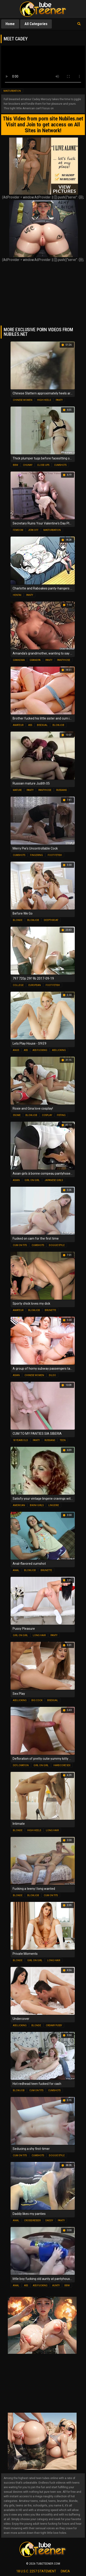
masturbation (12, 91)
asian (16, 1180)
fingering (36, 855)
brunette (50, 1310)
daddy (49, 2220)
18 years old (20, 1440)
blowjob (58, 725)
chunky (27, 465)
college (18, 985)
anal (16, 1570)
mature (17, 790)
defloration (21, 1765)
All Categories (36, 24)
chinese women (22, 400)
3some (17, 1115)
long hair (39, 1635)
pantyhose (63, 660)
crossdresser (32, 2220)
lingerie (53, 1505)
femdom (18, 530)
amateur (18, 725)
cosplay (47, 1115)
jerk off (33, 530)
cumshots (60, 465)
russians (61, 790)
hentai (17, 595)
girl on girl (32, 1180)
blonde (17, 920)
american (19, 1505)
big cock (36, 1700)
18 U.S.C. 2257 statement (36, 2571)
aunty (56, 2285)
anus (16, 1050)
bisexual (42, 725)
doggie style (57, 1245)
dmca (65, 2571)
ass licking (59, 1050)
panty (59, 400)
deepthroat (51, 920)
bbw (15, 465)
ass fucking (40, 1050)
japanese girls (53, 1180)
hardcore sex (61, 1765)
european (34, 985)
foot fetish (55, 855)
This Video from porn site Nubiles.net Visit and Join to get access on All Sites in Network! (43, 124)
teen (63, 1440)
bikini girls (37, 1505)
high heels (44, 400)
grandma (19, 660)
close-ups (43, 465)
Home (10, 24)
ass (30, 725)
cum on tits (20, 1245)
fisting (61, 1115)
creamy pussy (54, 2025)
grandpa (35, 660)
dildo (52, 1375)
